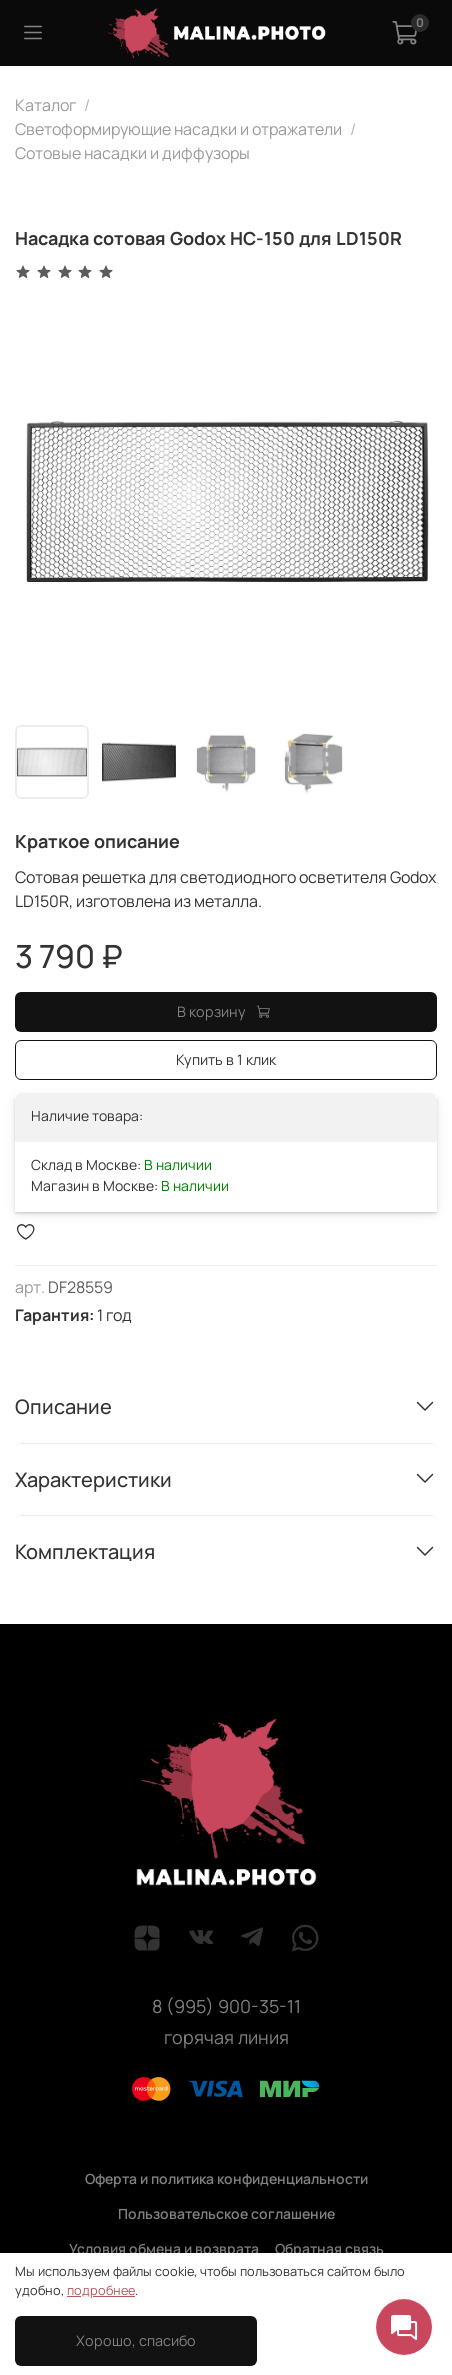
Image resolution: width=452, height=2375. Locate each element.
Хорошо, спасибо (136, 2340)
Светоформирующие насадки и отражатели (178, 129)
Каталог (45, 105)
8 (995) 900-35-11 (226, 2006)
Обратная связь (329, 2248)
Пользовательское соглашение (226, 2213)
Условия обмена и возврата (164, 2248)
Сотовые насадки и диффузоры (132, 153)
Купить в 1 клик (226, 1059)
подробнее (101, 2290)
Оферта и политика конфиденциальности (226, 2178)
